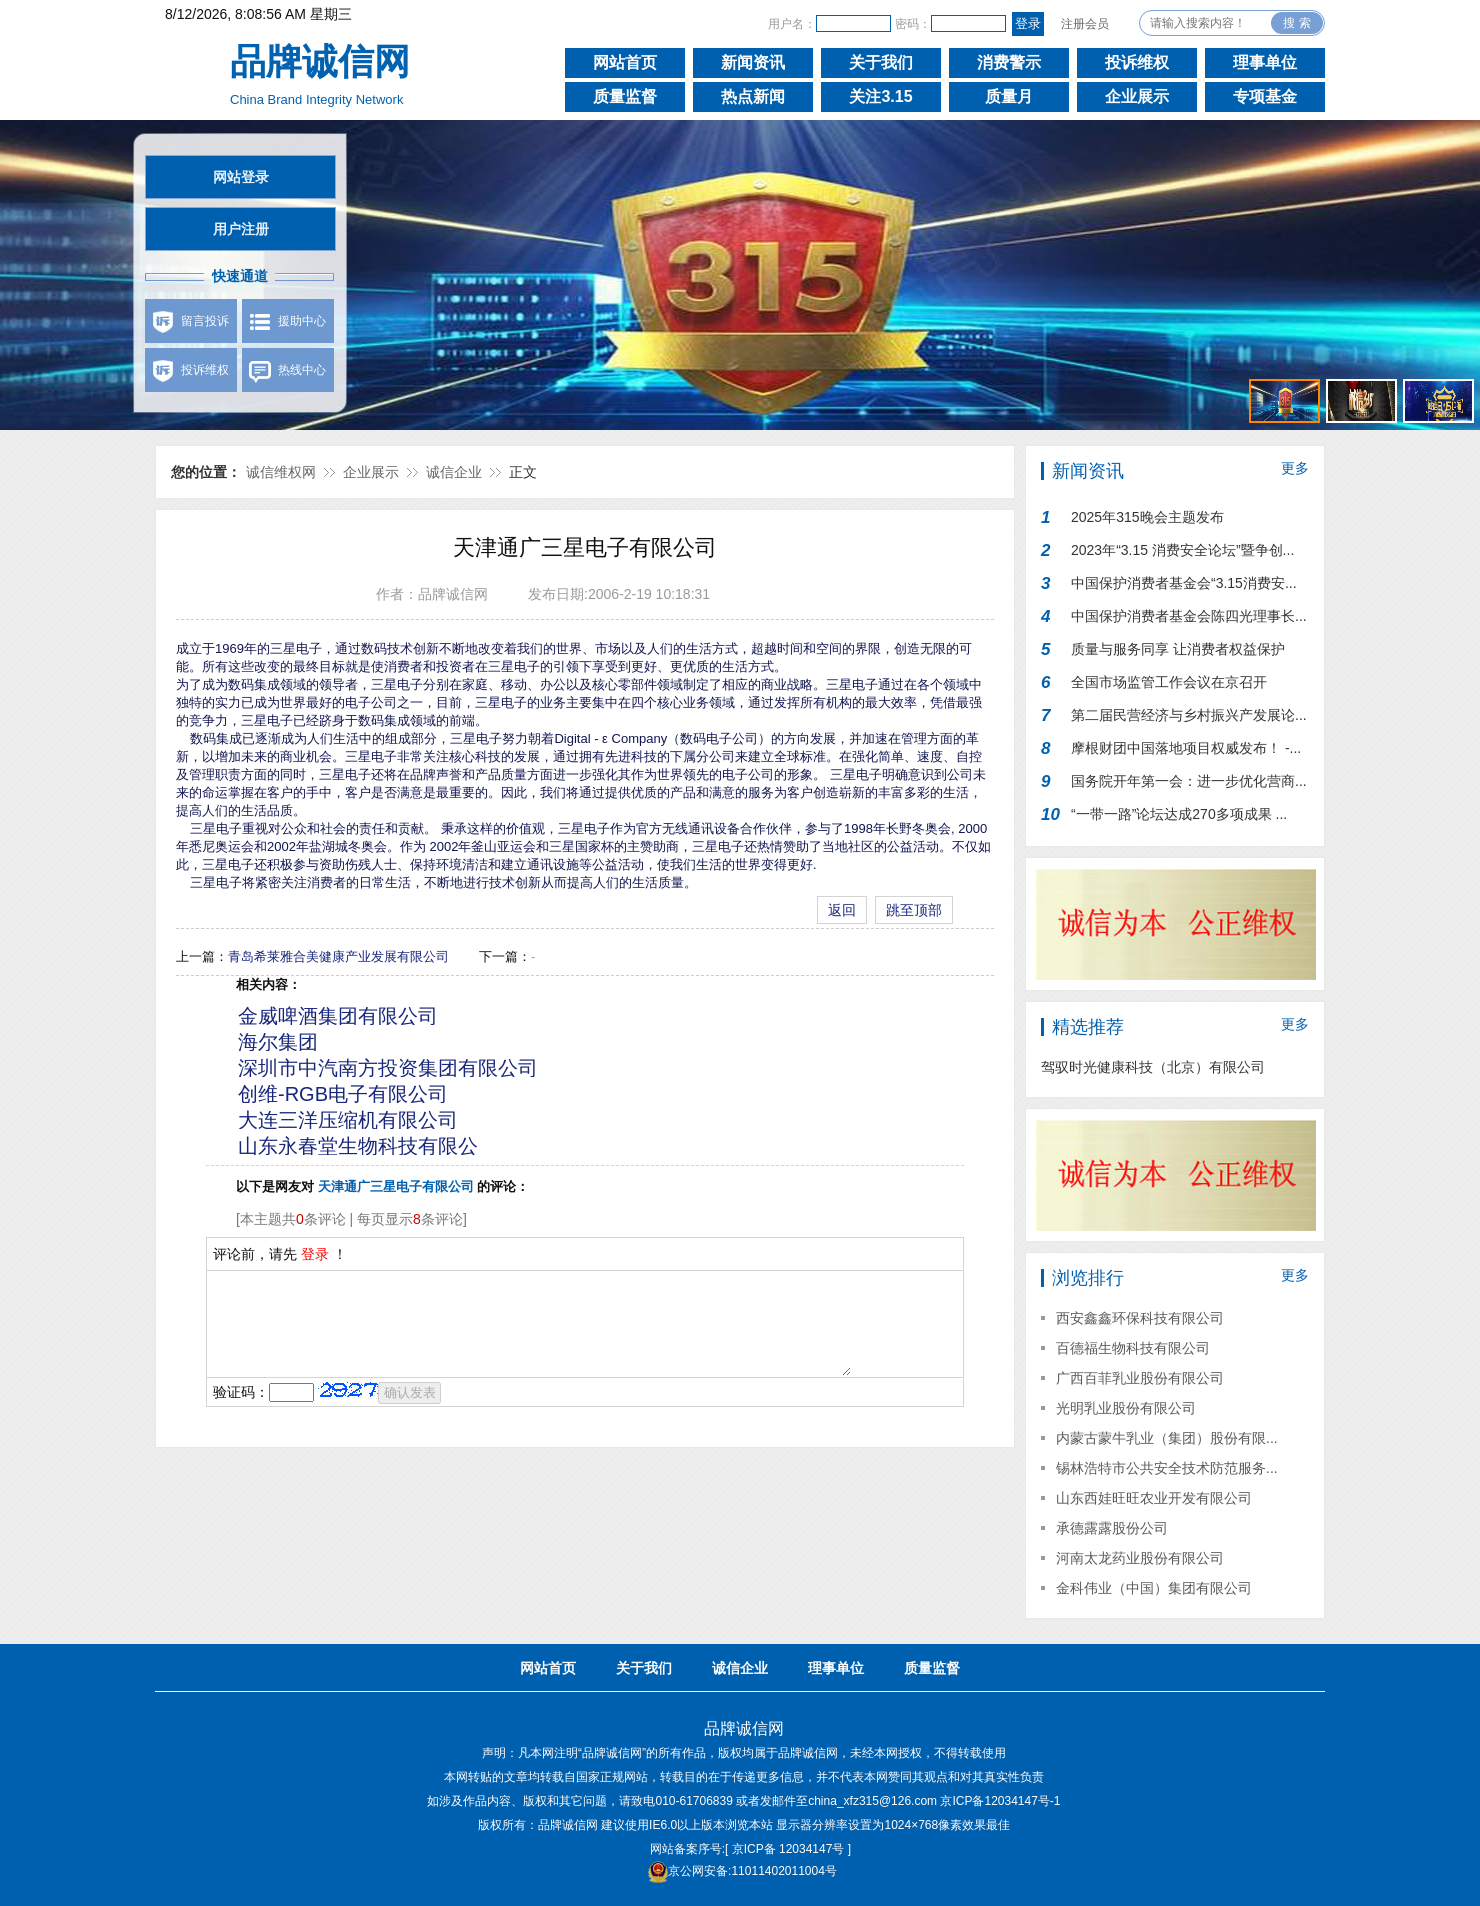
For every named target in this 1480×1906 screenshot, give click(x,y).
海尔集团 (278, 1042)
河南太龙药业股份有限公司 (1140, 1558)
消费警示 (1009, 62)
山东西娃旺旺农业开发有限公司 (1154, 1498)
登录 (315, 1254)
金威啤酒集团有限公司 (338, 1016)
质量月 (1009, 96)
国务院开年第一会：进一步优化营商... (1189, 781)
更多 (1295, 468)
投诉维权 (1137, 62)
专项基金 (1265, 96)
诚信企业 (454, 472)
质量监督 (625, 96)
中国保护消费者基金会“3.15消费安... (1184, 583)
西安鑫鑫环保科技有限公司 (1140, 1318)
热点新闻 (753, 96)
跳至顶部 (914, 910)
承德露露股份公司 (1112, 1528)
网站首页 (625, 62)
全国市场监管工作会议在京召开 (1169, 682)
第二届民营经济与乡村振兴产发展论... (1189, 715)
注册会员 (1085, 24)
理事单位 (1265, 62)
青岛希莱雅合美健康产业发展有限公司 (338, 956)
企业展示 (1137, 96)
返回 (842, 910)
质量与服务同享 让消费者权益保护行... (1178, 653)
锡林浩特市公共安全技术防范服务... (1167, 1468)
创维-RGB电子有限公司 (343, 1094)
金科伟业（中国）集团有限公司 (1154, 1588)
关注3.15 (880, 96)
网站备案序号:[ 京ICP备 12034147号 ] (750, 1849)
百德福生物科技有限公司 (1133, 1348)
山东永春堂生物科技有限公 (358, 1146)
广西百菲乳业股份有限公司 (1140, 1378)
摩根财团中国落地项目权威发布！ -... (1186, 748)
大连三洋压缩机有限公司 (348, 1120)
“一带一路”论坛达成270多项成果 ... (1179, 814)
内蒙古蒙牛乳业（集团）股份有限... (1167, 1438)
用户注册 (241, 229)
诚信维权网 (281, 472)
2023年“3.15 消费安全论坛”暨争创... (1182, 550)
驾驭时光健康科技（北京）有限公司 (1153, 1067)
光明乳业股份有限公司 (1126, 1408)
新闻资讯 (753, 62)
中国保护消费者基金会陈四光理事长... (1189, 616)
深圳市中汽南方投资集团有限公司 (388, 1068)
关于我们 (881, 62)
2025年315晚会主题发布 (1147, 517)
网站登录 (241, 177)
